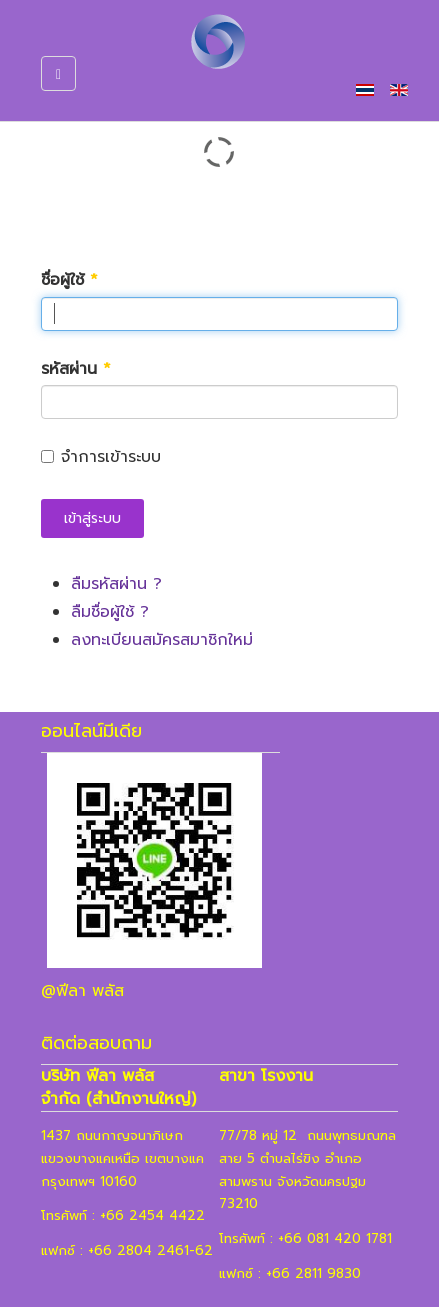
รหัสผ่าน (76, 369)
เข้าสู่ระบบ (92, 518)
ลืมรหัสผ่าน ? (116, 584)
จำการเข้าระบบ (101, 457)
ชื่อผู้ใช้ (69, 280)
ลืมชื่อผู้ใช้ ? (110, 612)
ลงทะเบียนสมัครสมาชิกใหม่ (162, 640)
